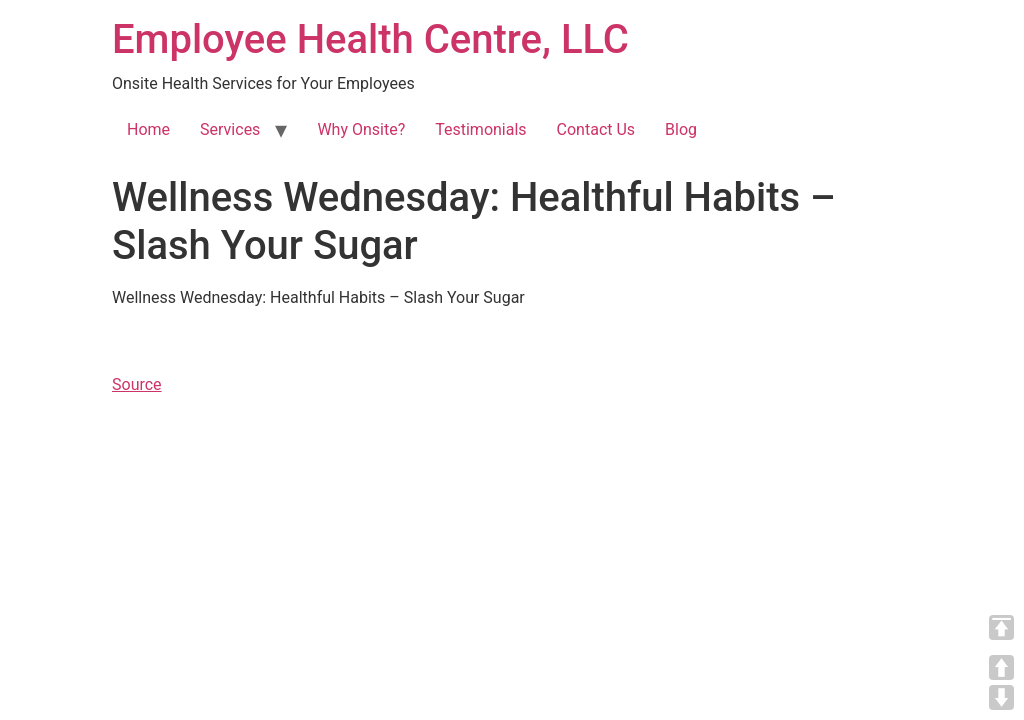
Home (148, 129)
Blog (681, 129)
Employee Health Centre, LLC (370, 39)
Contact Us (596, 129)
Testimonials (480, 129)
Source (137, 384)
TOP (1001, 627)
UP (1001, 667)
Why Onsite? (361, 129)
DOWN (1001, 697)
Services (230, 129)
